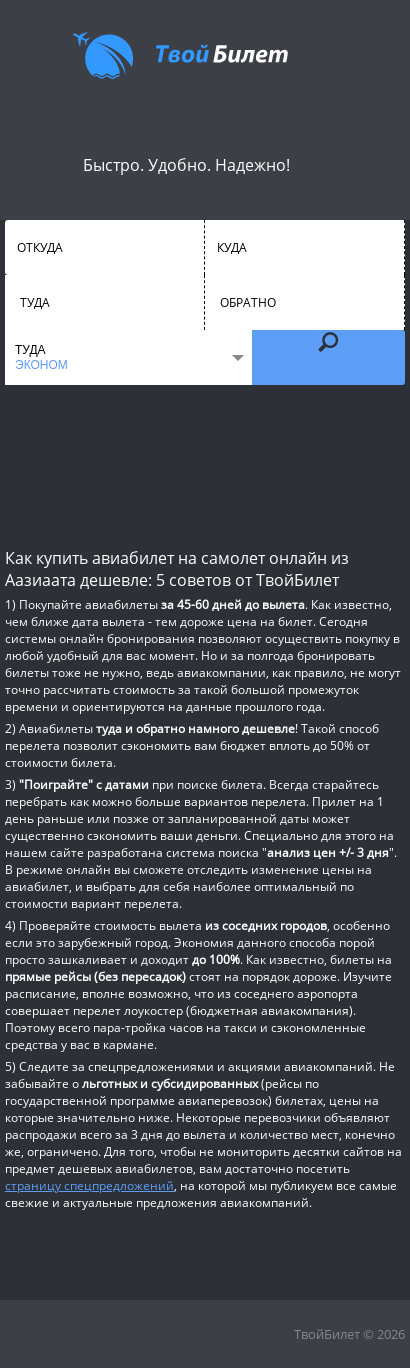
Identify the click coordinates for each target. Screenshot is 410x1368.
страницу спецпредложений (89, 1185)
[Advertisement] (205, 465)
